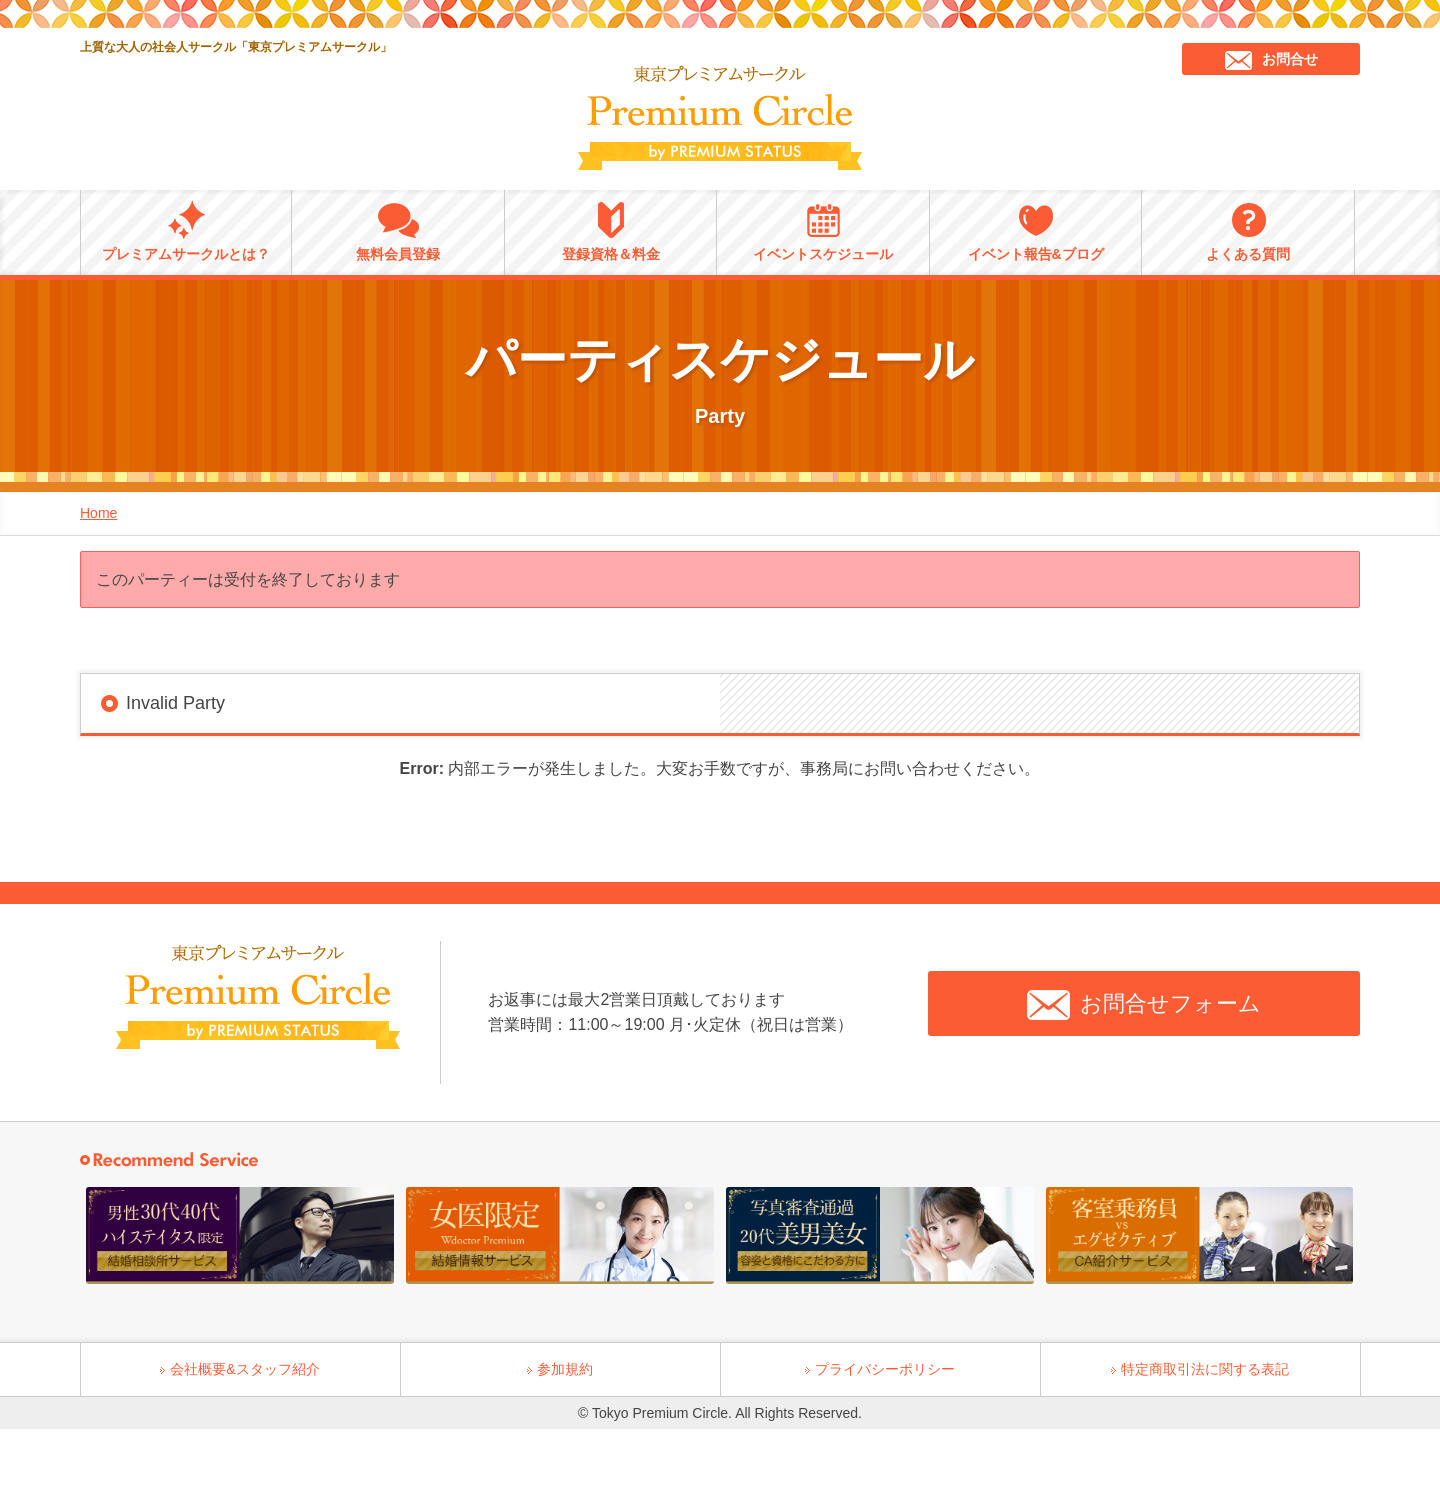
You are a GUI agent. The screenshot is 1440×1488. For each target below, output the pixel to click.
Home (98, 513)
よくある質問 (1248, 231)
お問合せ (1271, 60)
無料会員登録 (398, 231)
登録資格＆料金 (611, 231)
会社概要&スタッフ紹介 (244, 1369)
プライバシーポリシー (885, 1369)
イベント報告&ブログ (1036, 231)
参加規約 (565, 1369)
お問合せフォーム (1144, 1005)
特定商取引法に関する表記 (1205, 1369)
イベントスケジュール (823, 231)
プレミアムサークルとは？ (186, 231)
